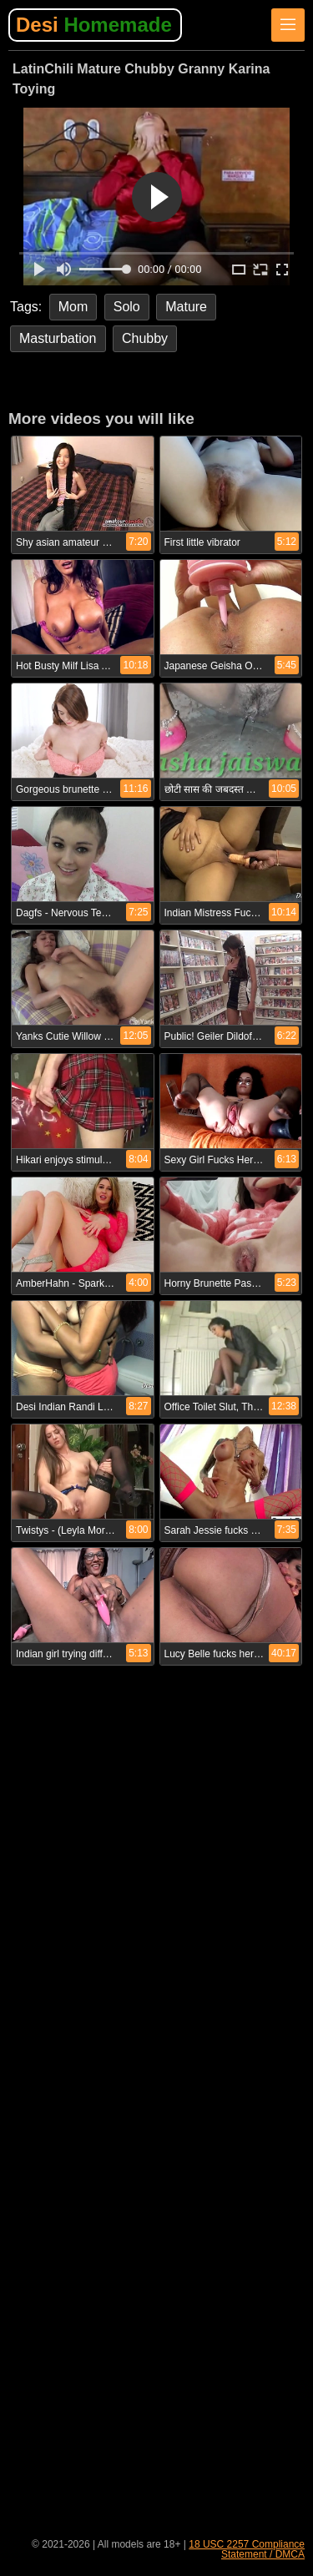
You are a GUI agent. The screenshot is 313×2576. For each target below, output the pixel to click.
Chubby (145, 338)
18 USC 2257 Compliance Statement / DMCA (247, 2549)
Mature (186, 307)
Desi (94, 24)
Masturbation (58, 338)
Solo (127, 307)
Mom (73, 307)
